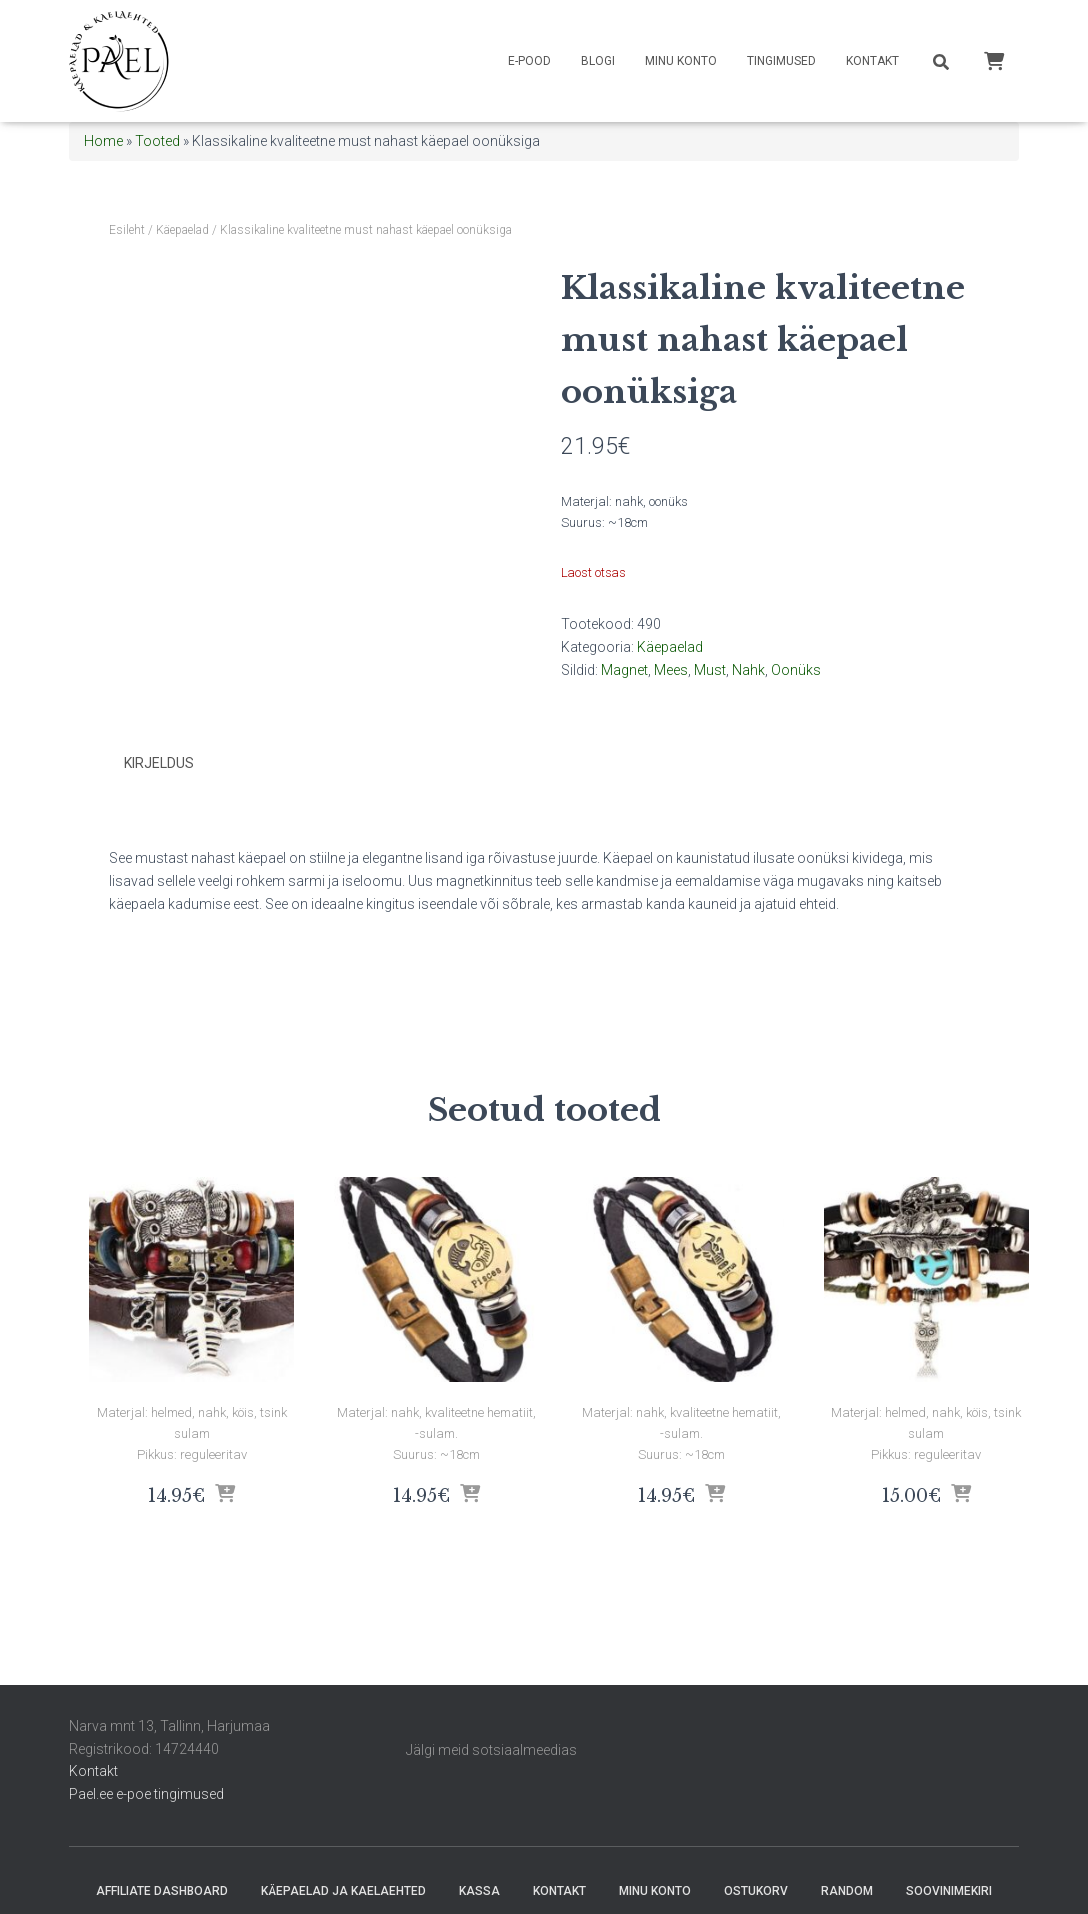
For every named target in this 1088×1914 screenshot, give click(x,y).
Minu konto (681, 61)
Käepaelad (182, 230)
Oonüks (796, 670)
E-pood (529, 61)
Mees (671, 670)
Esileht (127, 230)
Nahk (748, 670)
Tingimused (781, 61)
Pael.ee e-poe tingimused (146, 1794)
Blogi (598, 61)
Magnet (624, 670)
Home (103, 141)
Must (710, 670)
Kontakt (872, 61)
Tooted (157, 141)
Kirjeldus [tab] (159, 763)
